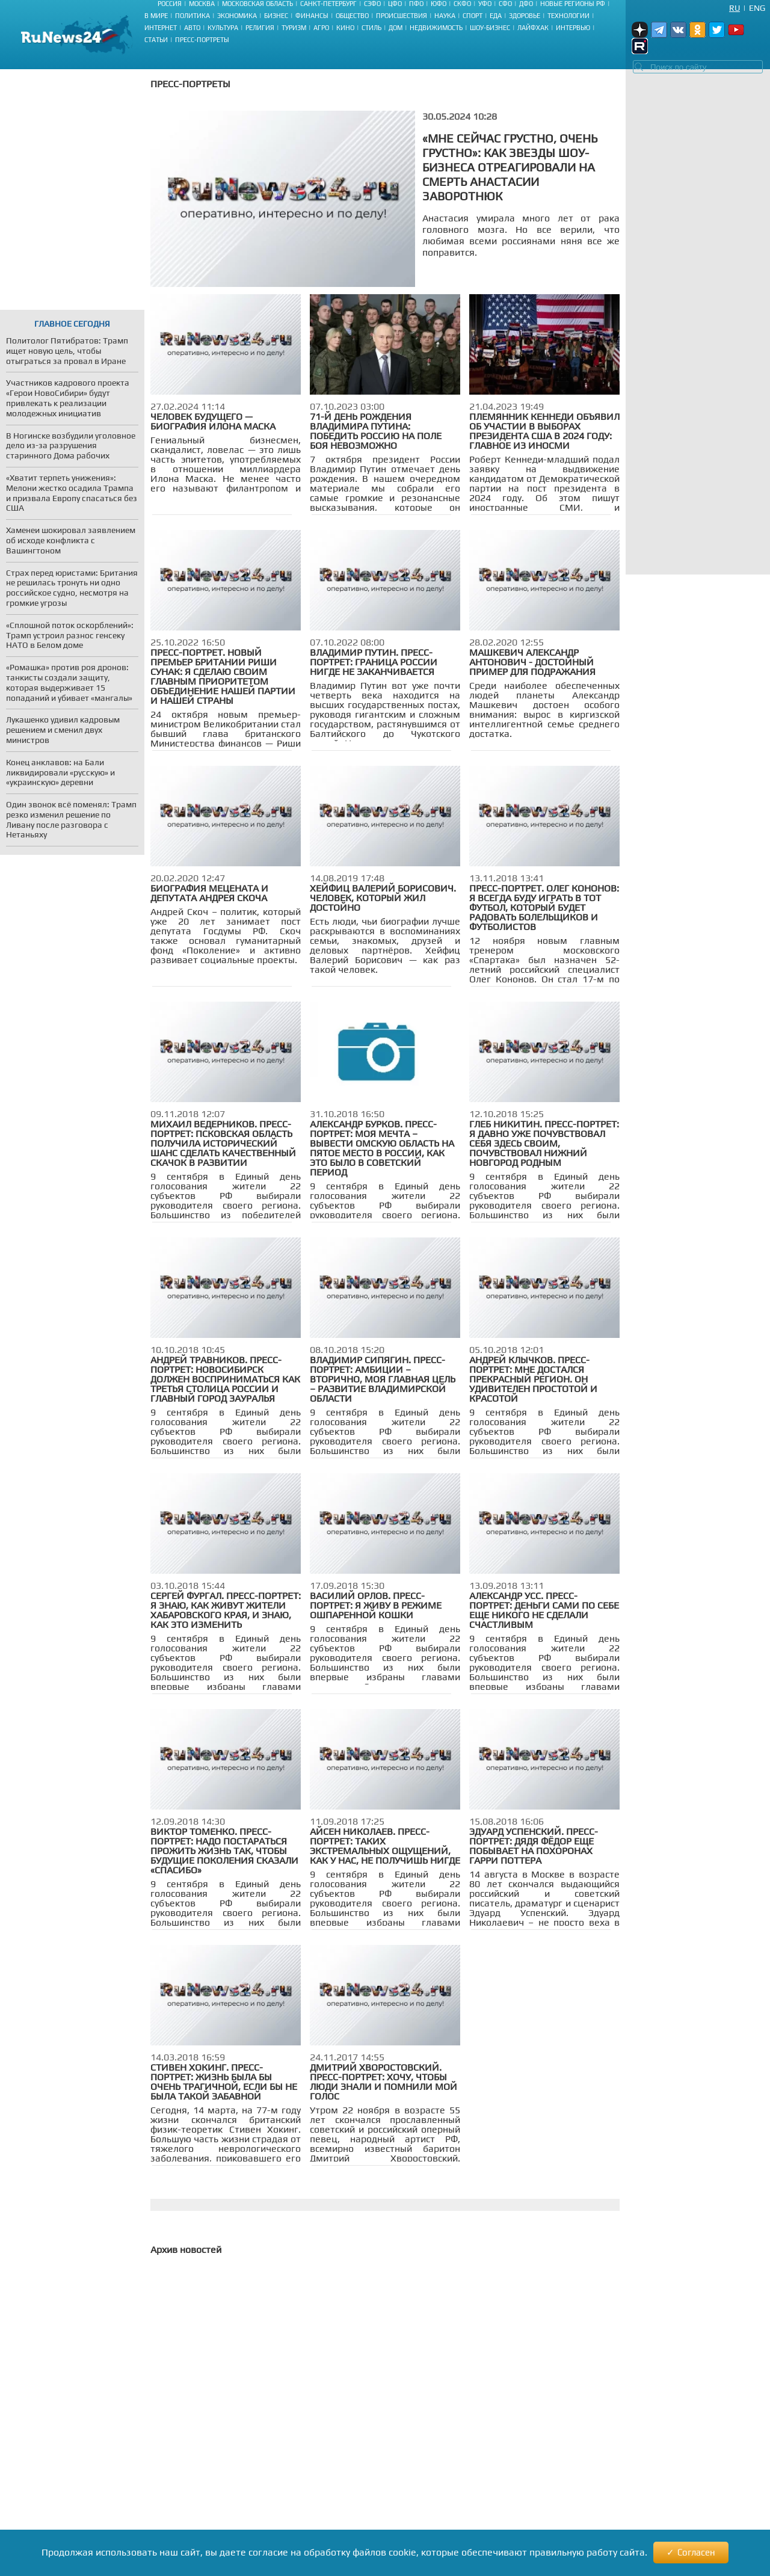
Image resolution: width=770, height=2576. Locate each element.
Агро (321, 27)
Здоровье (524, 15)
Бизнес (276, 15)
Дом (395, 27)
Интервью (573, 27)
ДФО (526, 3)
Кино (345, 27)
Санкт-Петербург (328, 3)
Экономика (237, 15)
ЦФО (395, 3)
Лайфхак (533, 27)
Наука (444, 15)
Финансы (311, 15)
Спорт (472, 15)
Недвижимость (436, 27)
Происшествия (401, 15)
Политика (192, 15)
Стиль (371, 27)
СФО (505, 3)
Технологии (568, 15)
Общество (352, 15)
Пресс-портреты (202, 39)
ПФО (416, 3)
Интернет (160, 27)
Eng (757, 8)
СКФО (462, 3)
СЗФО (372, 3)
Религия (259, 27)
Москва (202, 3)
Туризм (294, 27)
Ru (734, 8)
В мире (156, 15)
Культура (223, 27)
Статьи (156, 39)
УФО (484, 3)
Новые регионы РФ (572, 3)
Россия (170, 3)
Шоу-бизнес (490, 27)
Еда (496, 15)
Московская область (257, 3)
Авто (192, 27)
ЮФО (438, 3)
